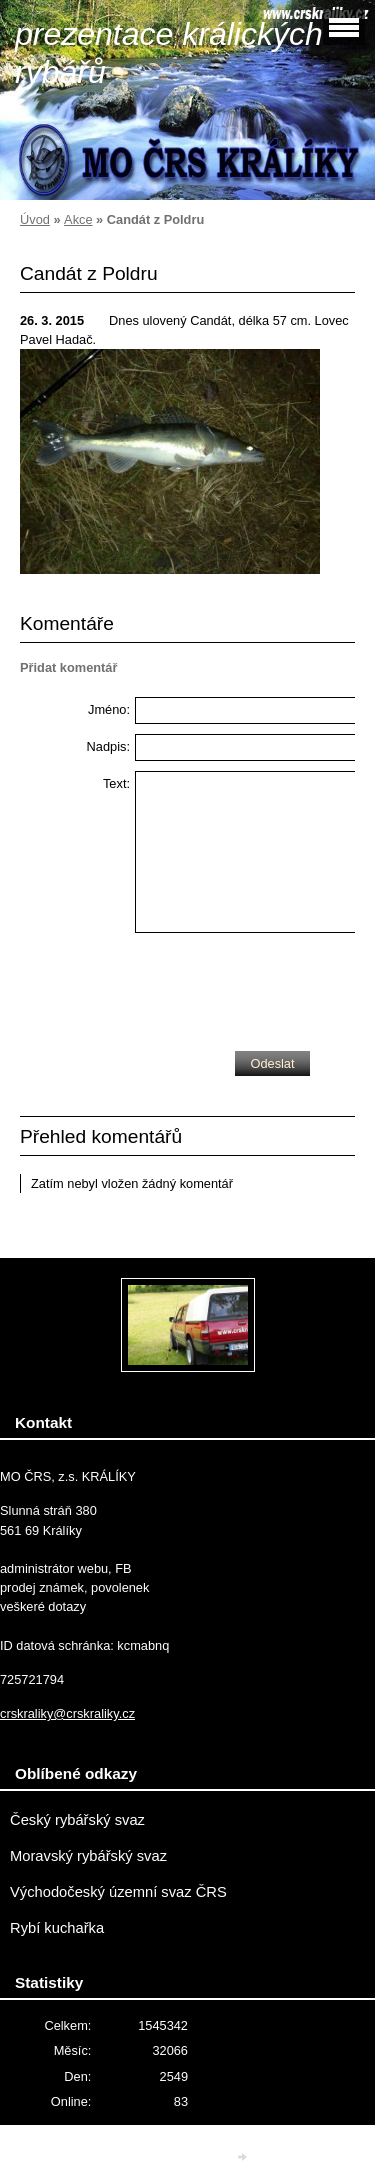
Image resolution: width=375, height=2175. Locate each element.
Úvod (35, 219)
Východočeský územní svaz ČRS (118, 1892)
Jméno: (109, 709)
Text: (116, 783)
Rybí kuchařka (57, 1928)
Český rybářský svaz (77, 1820)
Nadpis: (108, 746)
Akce (78, 219)
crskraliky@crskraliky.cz (67, 1713)
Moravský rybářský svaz (88, 1856)
